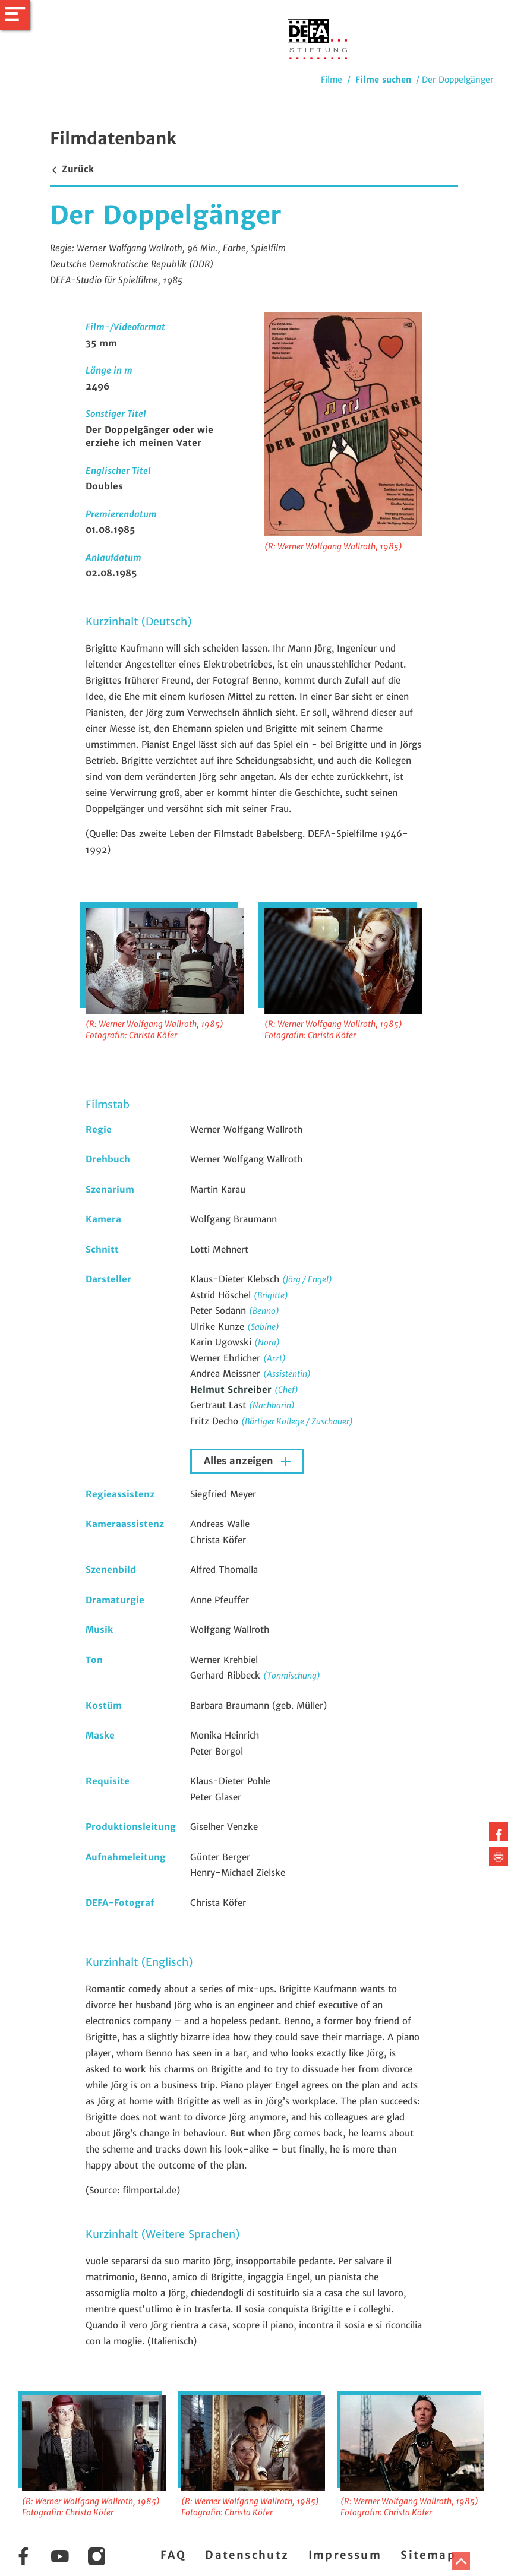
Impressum (345, 2555)
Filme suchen (383, 79)
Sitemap (428, 2555)
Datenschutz (247, 2555)
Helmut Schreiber (232, 1389)
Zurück (72, 169)
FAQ (173, 2555)
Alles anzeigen (240, 1461)
